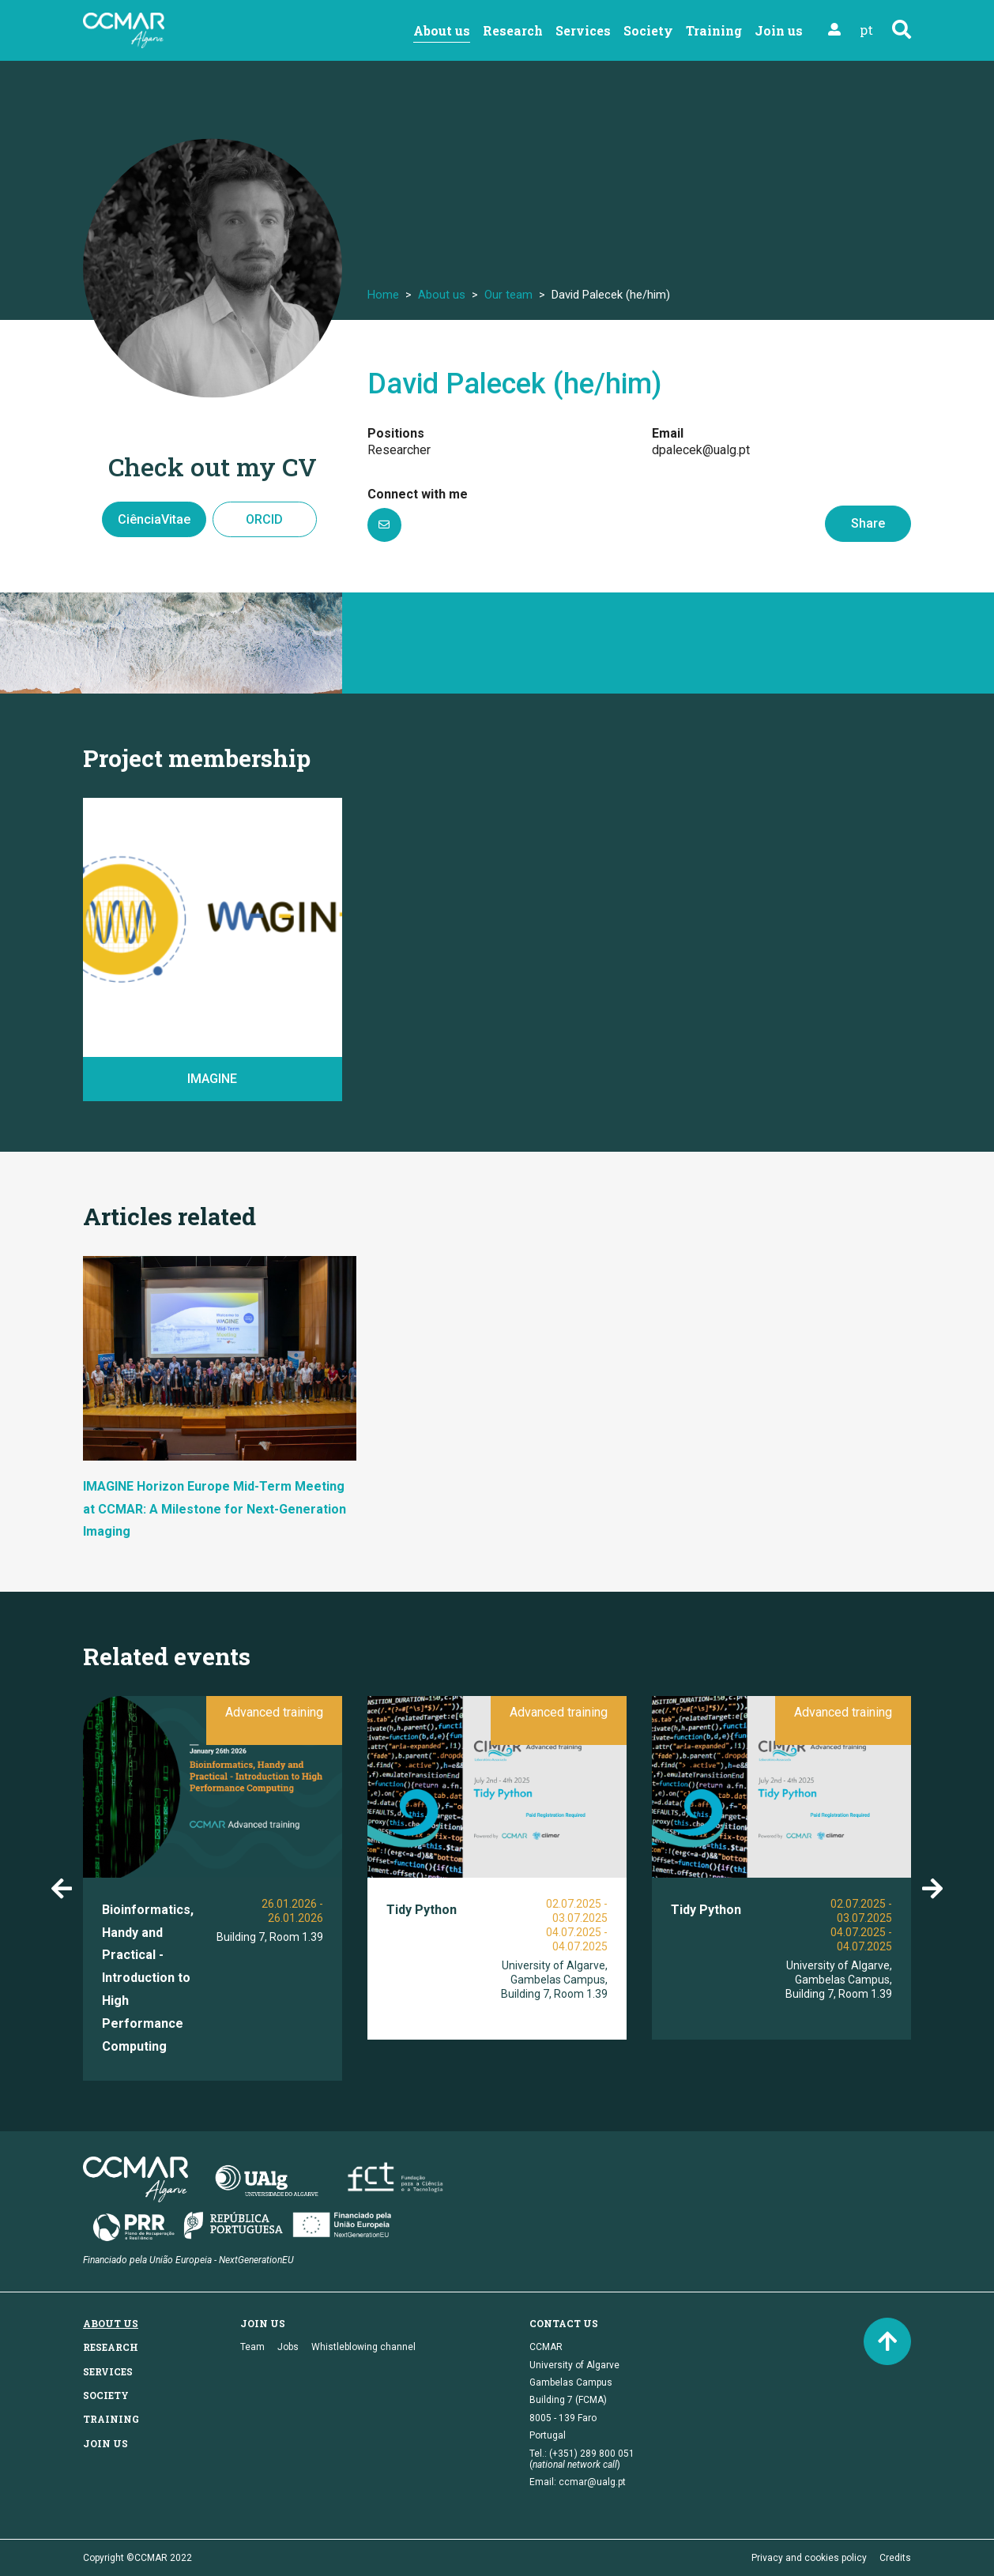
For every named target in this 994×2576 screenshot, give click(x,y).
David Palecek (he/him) (514, 384)
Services (583, 30)
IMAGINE (212, 1078)
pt (866, 29)
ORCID (264, 519)
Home (383, 295)
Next (932, 1889)
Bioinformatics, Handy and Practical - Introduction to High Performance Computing (148, 1978)
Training (714, 30)
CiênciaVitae (154, 519)
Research (513, 30)
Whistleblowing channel (363, 2346)
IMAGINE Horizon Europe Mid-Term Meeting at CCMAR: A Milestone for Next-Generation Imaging (214, 1509)
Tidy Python (421, 1909)
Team (252, 2346)
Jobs (288, 2346)
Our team (508, 295)
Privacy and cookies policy (809, 2557)
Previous (61, 1889)
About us (441, 30)
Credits (895, 2557)
